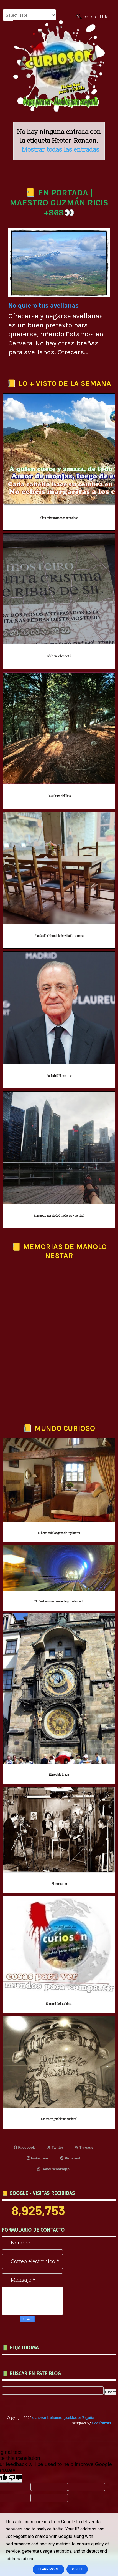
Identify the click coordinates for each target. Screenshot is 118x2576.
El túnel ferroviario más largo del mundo (59, 1601)
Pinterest (70, 2158)
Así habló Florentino (59, 1076)
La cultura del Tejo (59, 796)
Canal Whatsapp (53, 2169)
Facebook (24, 2147)
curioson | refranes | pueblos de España (63, 2417)
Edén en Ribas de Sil (59, 656)
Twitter (55, 2147)
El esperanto (59, 1884)
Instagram (37, 2158)
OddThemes (101, 2423)
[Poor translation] (15, 2478)
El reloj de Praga (59, 1775)
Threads (84, 2147)
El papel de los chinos (59, 2004)
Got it (77, 2569)
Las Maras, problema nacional (59, 2119)
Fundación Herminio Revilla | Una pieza (59, 936)
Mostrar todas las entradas (60, 149)
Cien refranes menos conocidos (59, 518)
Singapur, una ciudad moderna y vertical (59, 1216)
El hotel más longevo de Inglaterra (59, 1533)
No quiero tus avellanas (43, 305)
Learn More (48, 2569)
